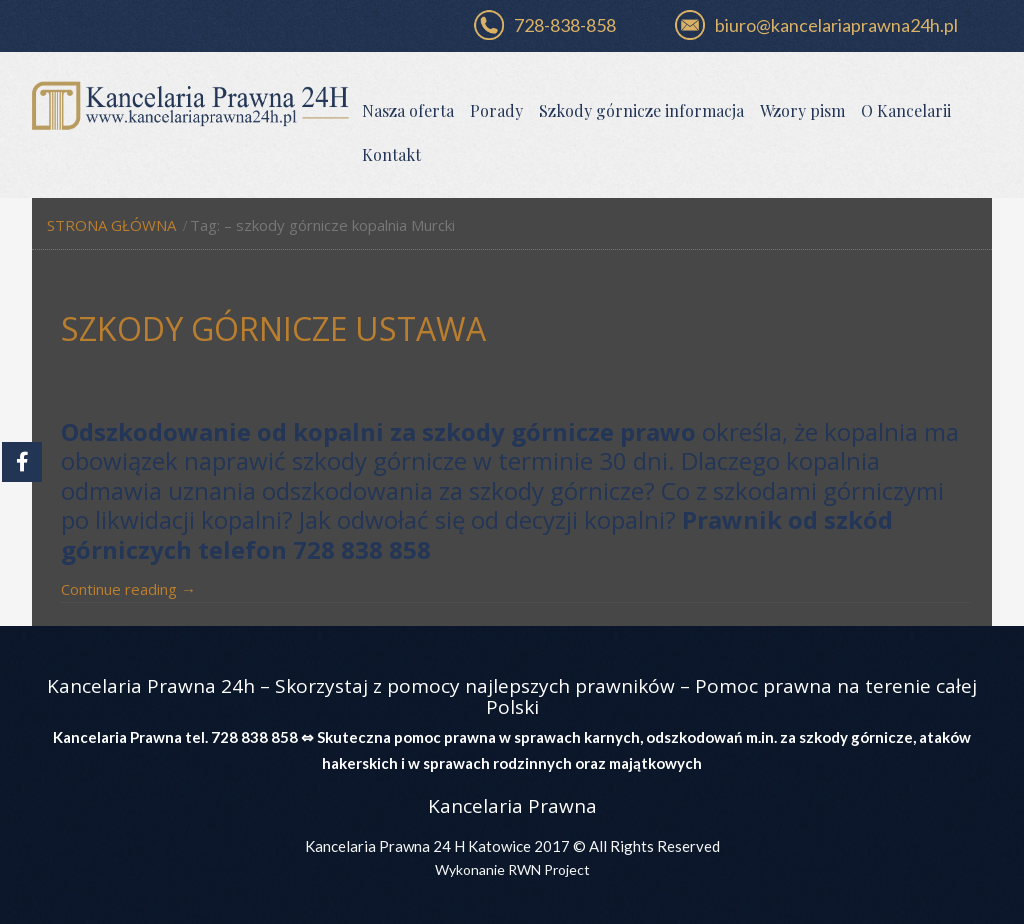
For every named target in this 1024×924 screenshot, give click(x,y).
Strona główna (111, 225)
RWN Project (547, 869)
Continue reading (128, 589)
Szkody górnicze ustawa (273, 328)
